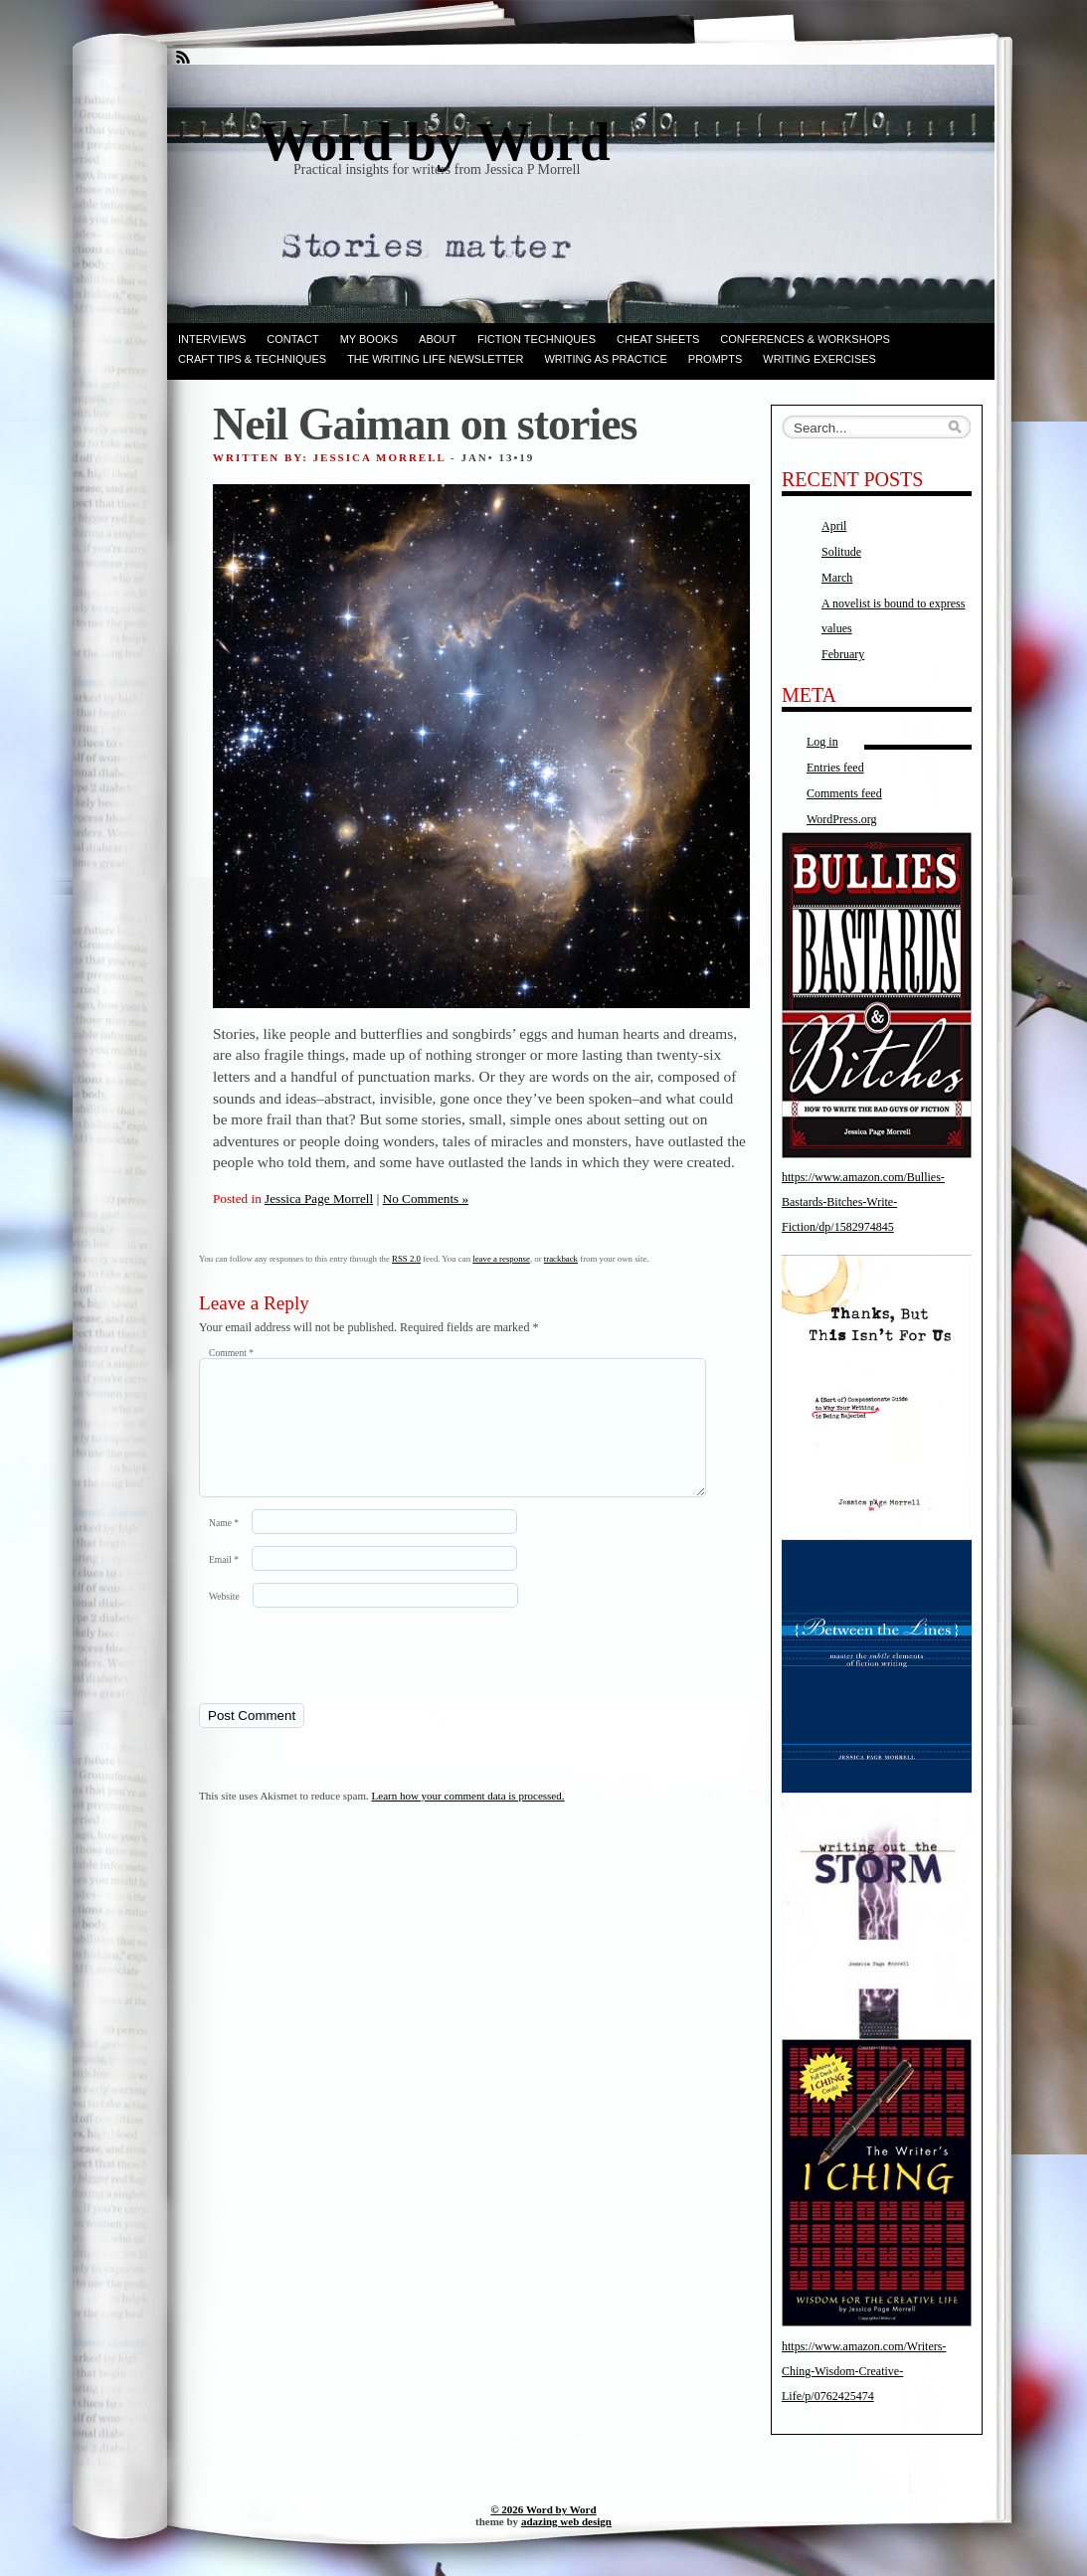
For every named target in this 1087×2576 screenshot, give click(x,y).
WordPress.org (841, 819)
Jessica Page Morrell (319, 1198)
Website (224, 1620)
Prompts (715, 359)
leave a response (501, 1259)
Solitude (841, 552)
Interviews (212, 339)
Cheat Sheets (658, 339)
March (836, 578)
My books (369, 339)
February (842, 654)
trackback (561, 1259)
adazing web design (566, 2521)
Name (224, 1546)
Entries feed (835, 767)
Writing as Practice (605, 359)
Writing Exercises (819, 359)
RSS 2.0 (406, 1259)
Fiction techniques (536, 339)
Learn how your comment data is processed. (468, 1819)
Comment (231, 1352)
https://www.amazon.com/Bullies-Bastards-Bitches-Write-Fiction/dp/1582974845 (863, 1202)
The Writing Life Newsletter (435, 359)
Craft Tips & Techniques (252, 359)
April (833, 526)
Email (224, 1583)
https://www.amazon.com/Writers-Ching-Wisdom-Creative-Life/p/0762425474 (864, 2371)
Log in (822, 742)
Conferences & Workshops (805, 339)
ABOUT (437, 339)
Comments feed (844, 793)
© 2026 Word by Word (543, 2509)
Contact (292, 339)
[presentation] (335, 1678)
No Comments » (425, 1198)
